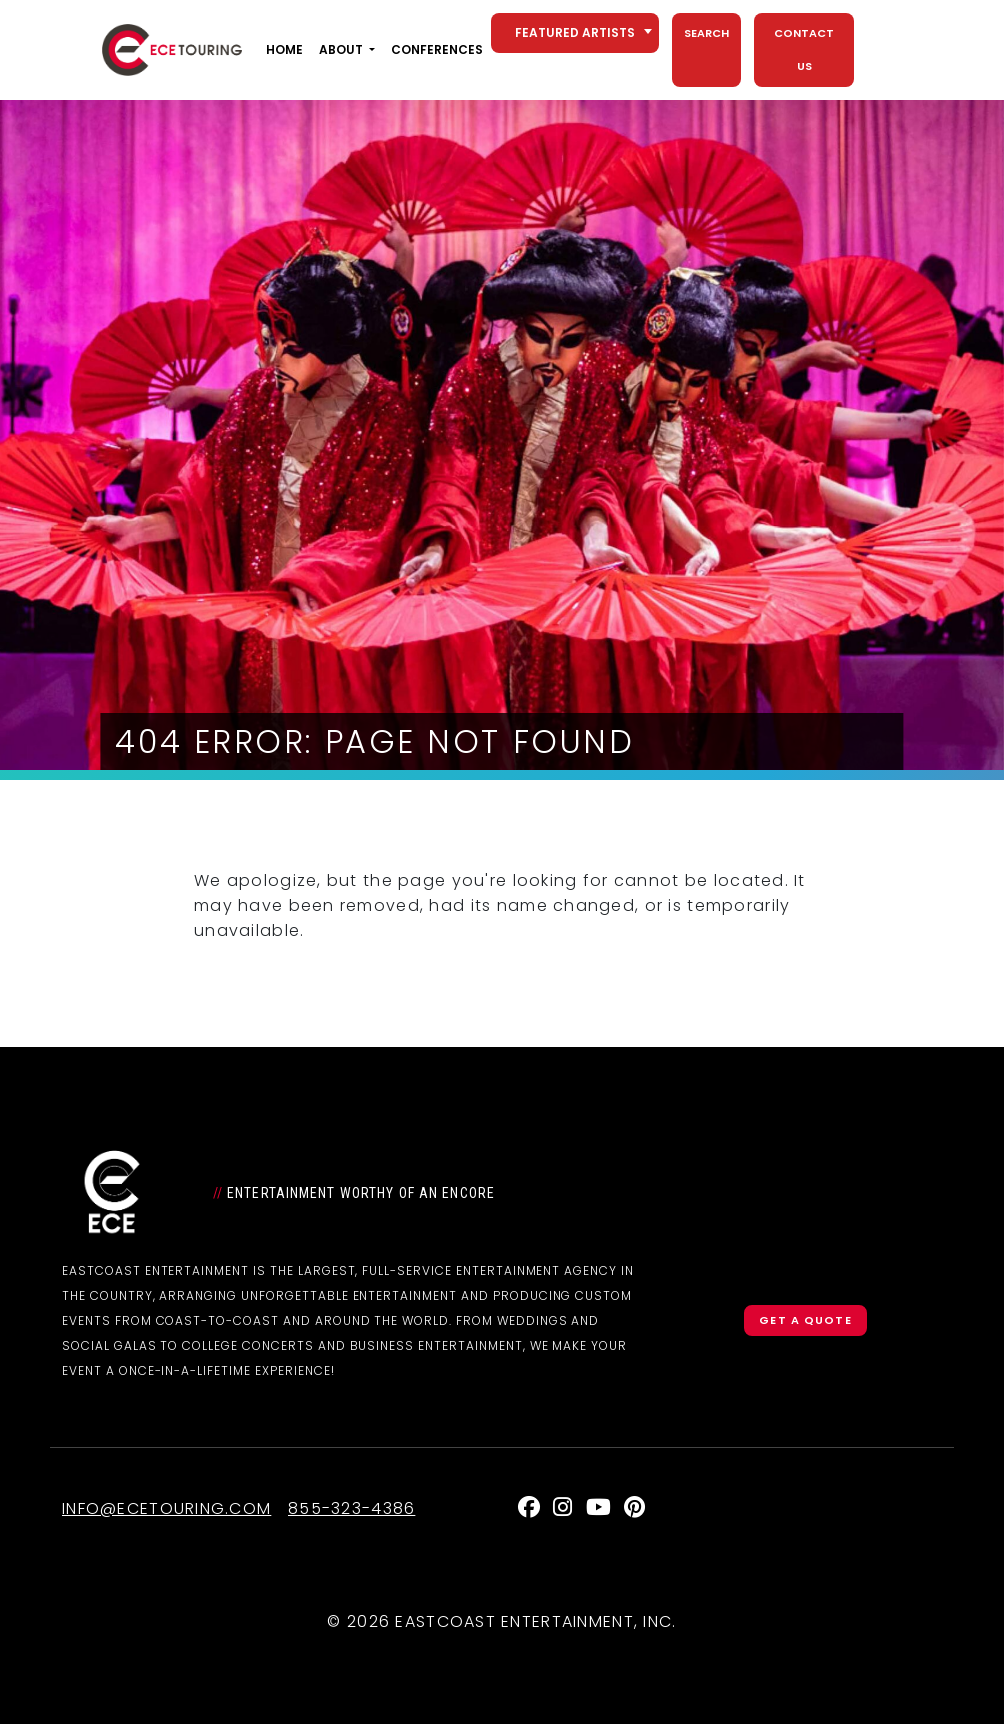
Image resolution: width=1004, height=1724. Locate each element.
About (341, 49)
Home (284, 49)
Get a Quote (805, 1320)
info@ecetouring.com (166, 1508)
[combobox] (575, 33)
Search (706, 33)
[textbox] (575, 33)
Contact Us (804, 49)
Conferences (437, 49)
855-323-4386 (351, 1508)
